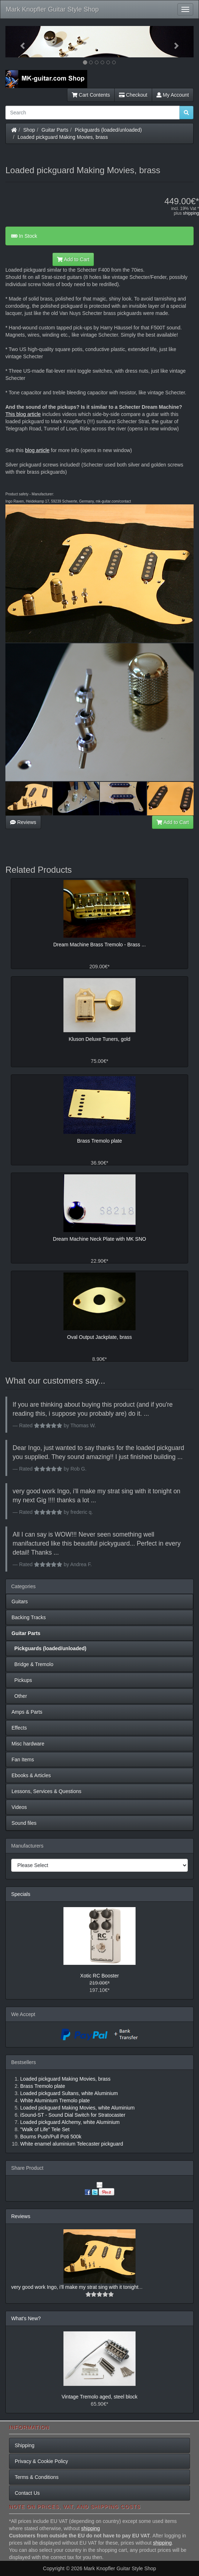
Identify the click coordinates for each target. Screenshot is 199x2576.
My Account (172, 95)
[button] (19, 41)
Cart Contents (91, 95)
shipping (191, 213)
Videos (19, 1807)
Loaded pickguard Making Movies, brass (63, 137)
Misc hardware (28, 1744)
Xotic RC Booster (99, 1976)
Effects (19, 1728)
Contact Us (27, 2493)
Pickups (22, 1680)
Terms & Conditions (36, 2477)
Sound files (24, 1823)
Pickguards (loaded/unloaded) (108, 130)
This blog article (23, 414)
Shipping (25, 2445)
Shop (29, 130)
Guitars (20, 1601)
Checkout (133, 95)
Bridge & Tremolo (32, 1664)
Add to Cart (73, 259)
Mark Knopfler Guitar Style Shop (52, 9)
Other (19, 1696)
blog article (37, 450)
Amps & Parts (27, 1712)
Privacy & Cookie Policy (41, 2461)
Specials (20, 1894)
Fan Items (23, 1759)
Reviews (23, 822)
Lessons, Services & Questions (46, 1791)
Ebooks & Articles (31, 1775)
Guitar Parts (54, 130)
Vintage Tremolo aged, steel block (100, 2397)
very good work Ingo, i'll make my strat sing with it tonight (74, 2287)
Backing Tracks (29, 1617)
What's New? (26, 2318)
